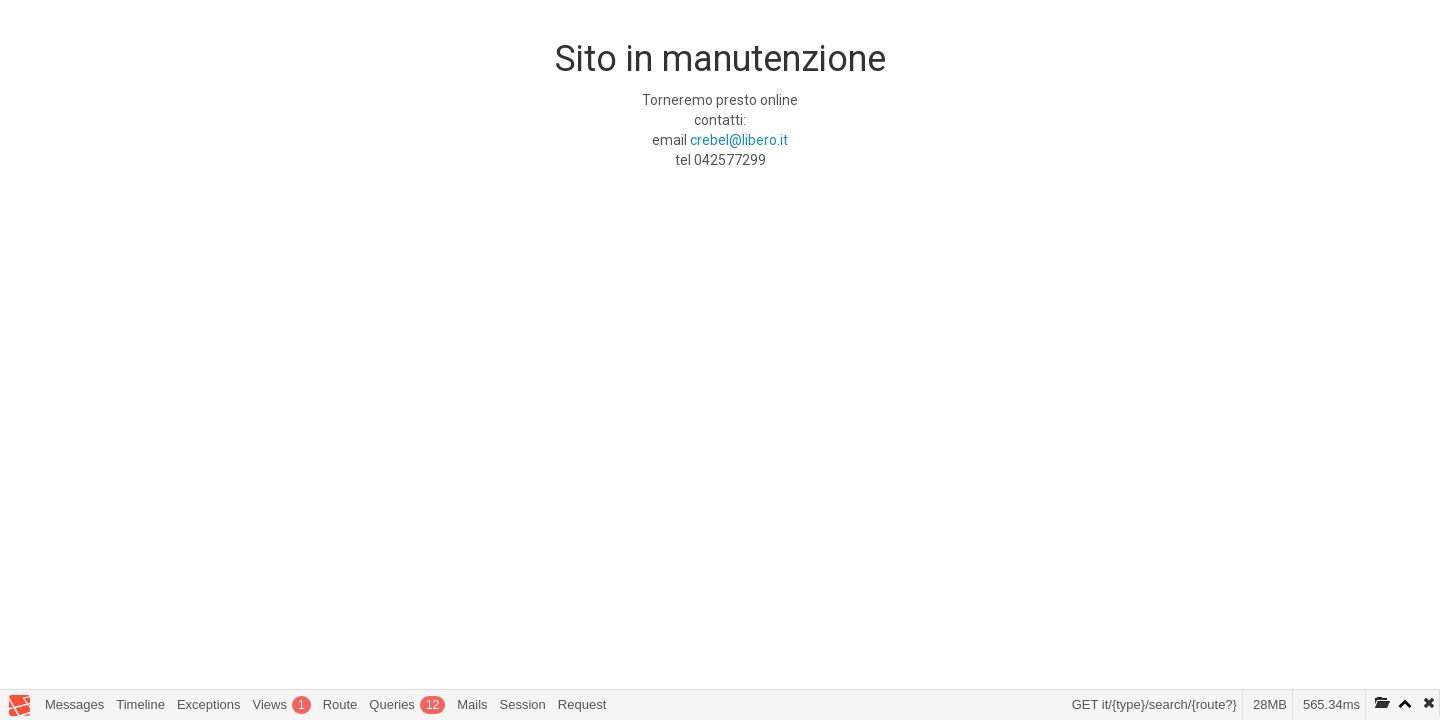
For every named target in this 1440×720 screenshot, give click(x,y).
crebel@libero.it (739, 140)
